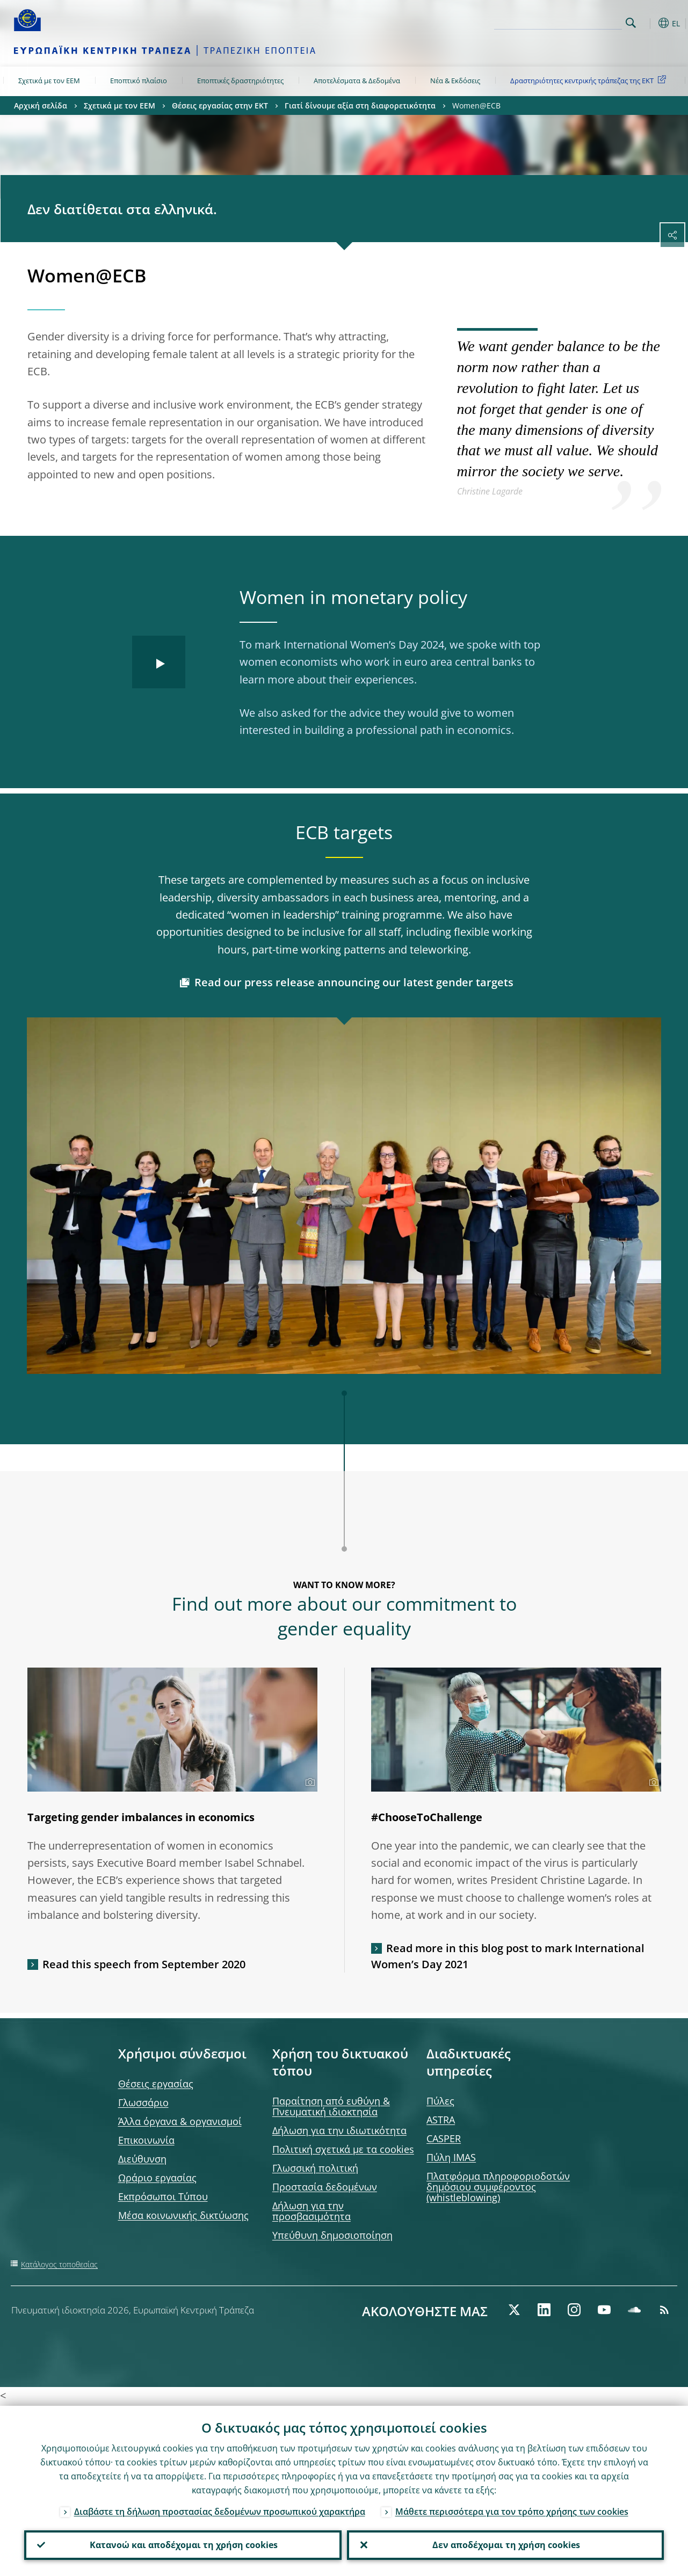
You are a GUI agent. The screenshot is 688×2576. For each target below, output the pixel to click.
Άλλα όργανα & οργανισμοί (180, 2121)
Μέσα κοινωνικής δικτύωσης (183, 2215)
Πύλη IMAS (451, 2157)
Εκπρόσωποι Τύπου (163, 2196)
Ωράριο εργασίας (157, 2177)
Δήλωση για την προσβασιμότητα (311, 2211)
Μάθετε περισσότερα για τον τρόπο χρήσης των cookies (511, 2510)
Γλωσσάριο (143, 2102)
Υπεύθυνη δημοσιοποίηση (332, 2235)
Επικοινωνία (146, 2140)
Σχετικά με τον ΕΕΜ (49, 80)
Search (631, 22)
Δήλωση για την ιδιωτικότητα (339, 2130)
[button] (647, 23)
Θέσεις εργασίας (155, 2083)
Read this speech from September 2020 (143, 1964)
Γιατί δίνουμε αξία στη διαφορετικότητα (360, 105)
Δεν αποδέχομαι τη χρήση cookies (505, 2544)
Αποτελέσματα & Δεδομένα (357, 80)
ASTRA (440, 2119)
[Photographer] (308, 1782)
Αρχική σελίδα (40, 105)
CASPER (443, 2138)
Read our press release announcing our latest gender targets (353, 982)
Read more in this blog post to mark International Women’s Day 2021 (507, 1956)
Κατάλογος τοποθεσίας (59, 2264)
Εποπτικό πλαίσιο (138, 80)
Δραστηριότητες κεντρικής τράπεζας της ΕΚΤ (590, 80)
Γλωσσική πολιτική (315, 2168)
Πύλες (440, 2100)
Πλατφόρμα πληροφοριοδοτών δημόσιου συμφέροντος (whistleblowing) (498, 2187)
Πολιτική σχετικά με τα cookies (343, 2149)
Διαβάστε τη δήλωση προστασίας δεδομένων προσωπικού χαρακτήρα (219, 2510)
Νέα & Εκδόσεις (455, 80)
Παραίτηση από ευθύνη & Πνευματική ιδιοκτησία (331, 2106)
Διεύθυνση (142, 2158)
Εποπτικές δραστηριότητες (240, 80)
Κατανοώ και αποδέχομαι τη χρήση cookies (183, 2544)
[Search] (568, 21)
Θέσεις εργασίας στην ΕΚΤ (220, 105)
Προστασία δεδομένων (324, 2186)
